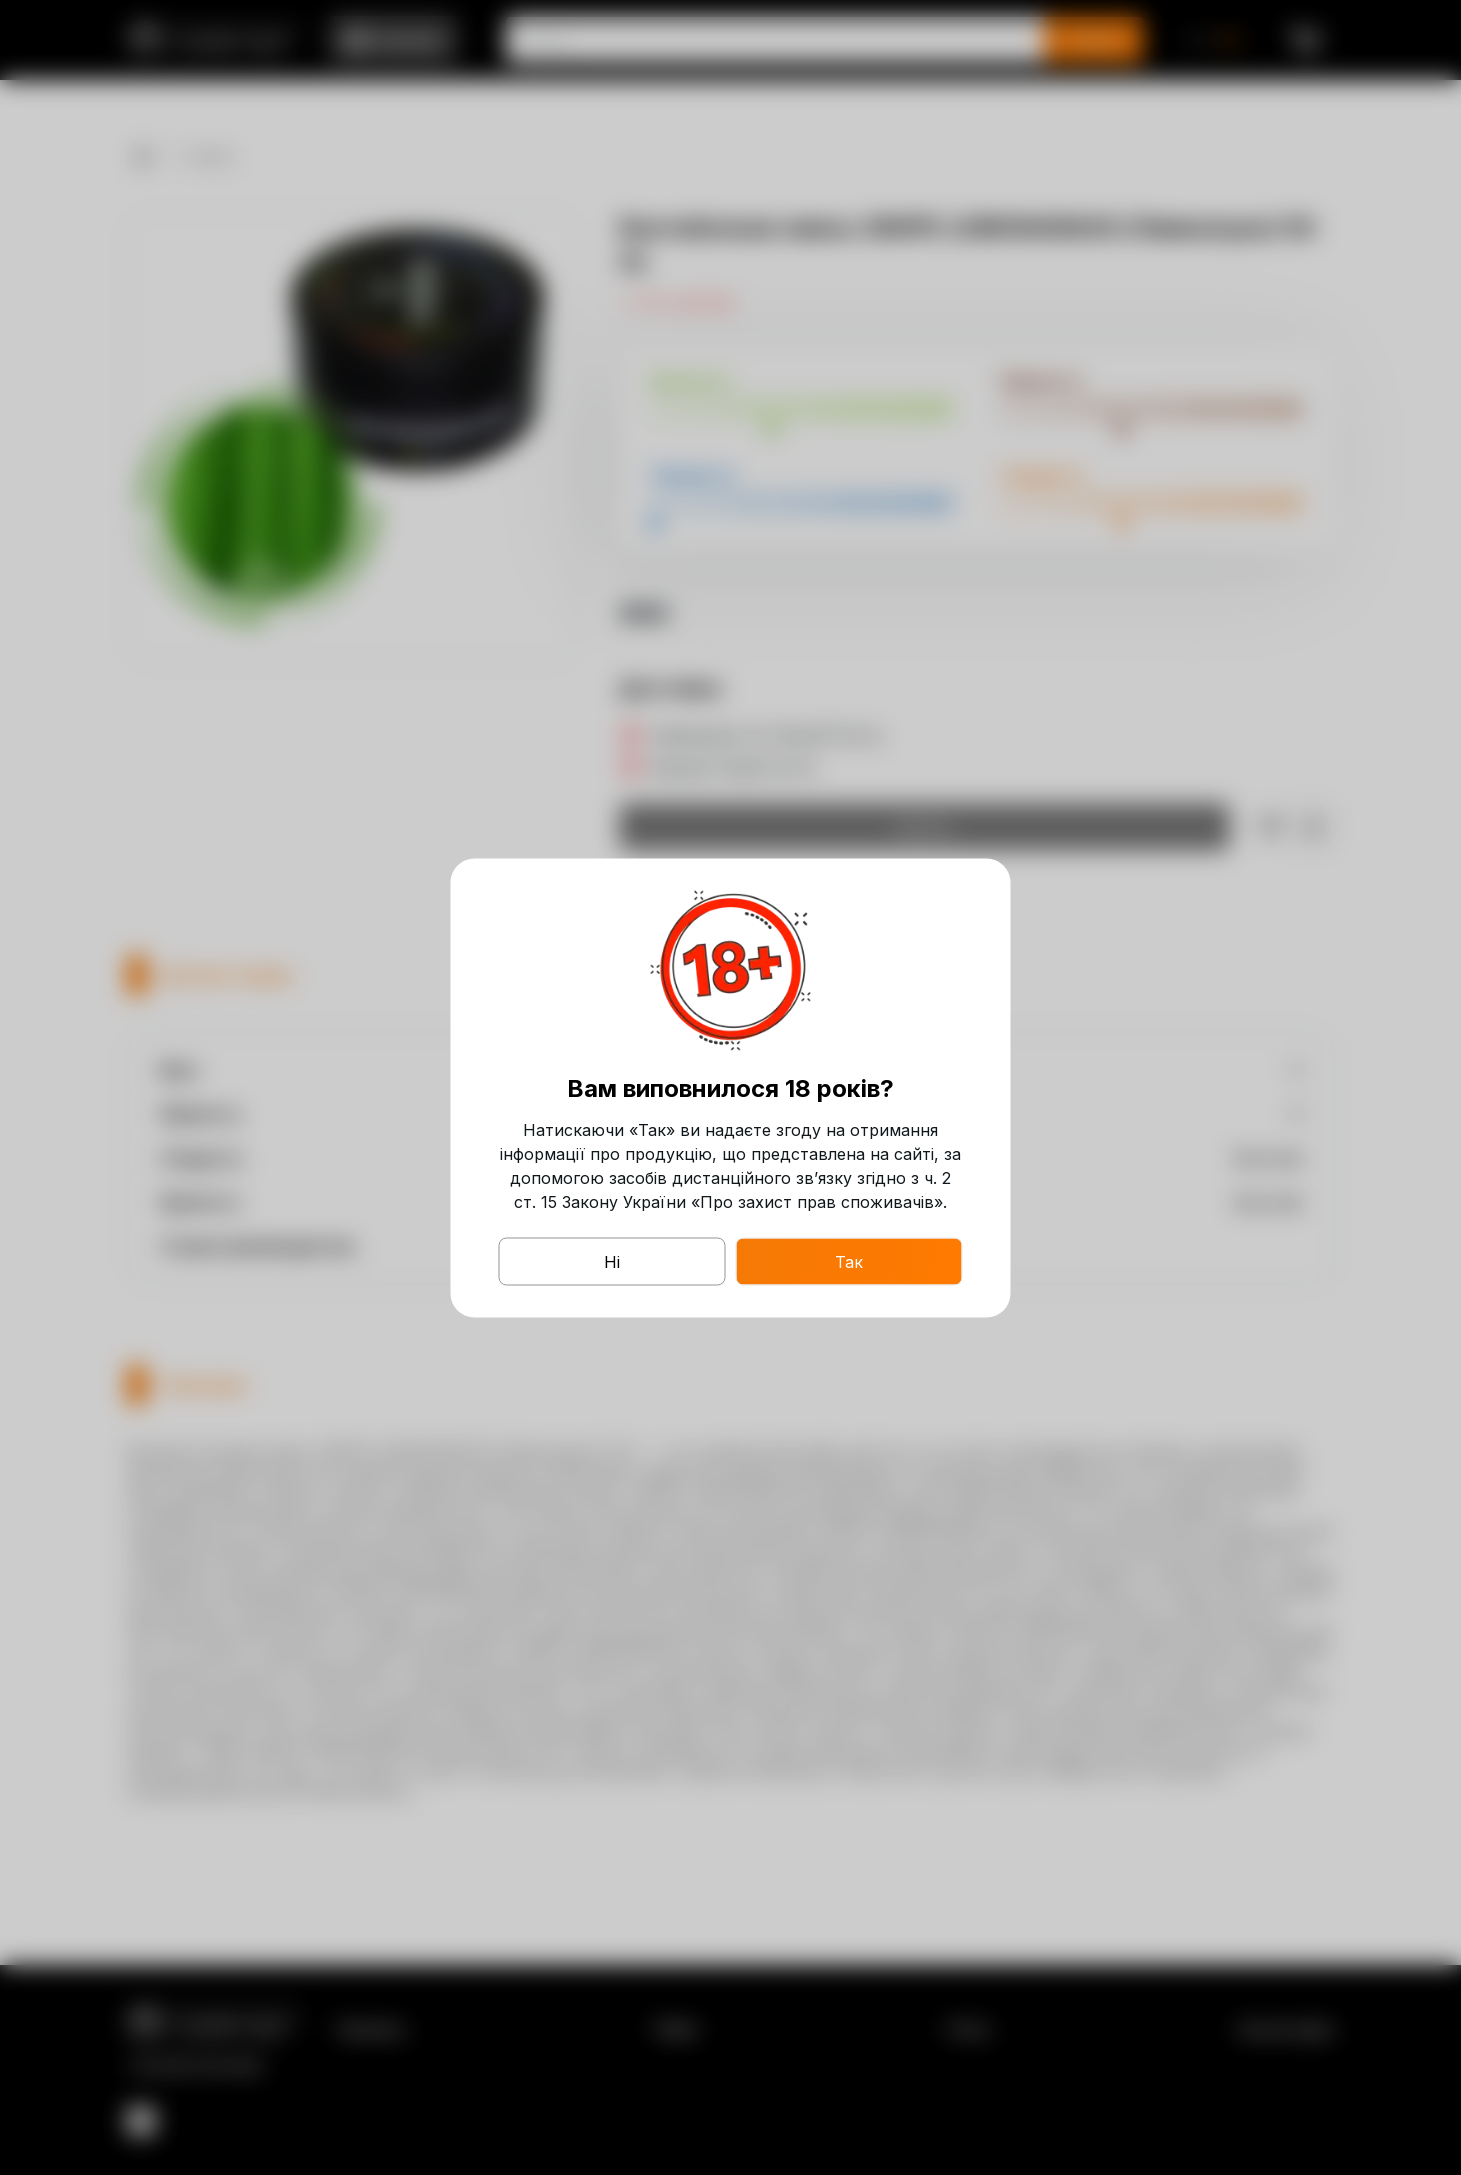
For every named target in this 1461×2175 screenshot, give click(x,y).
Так (849, 1261)
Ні (612, 1261)
